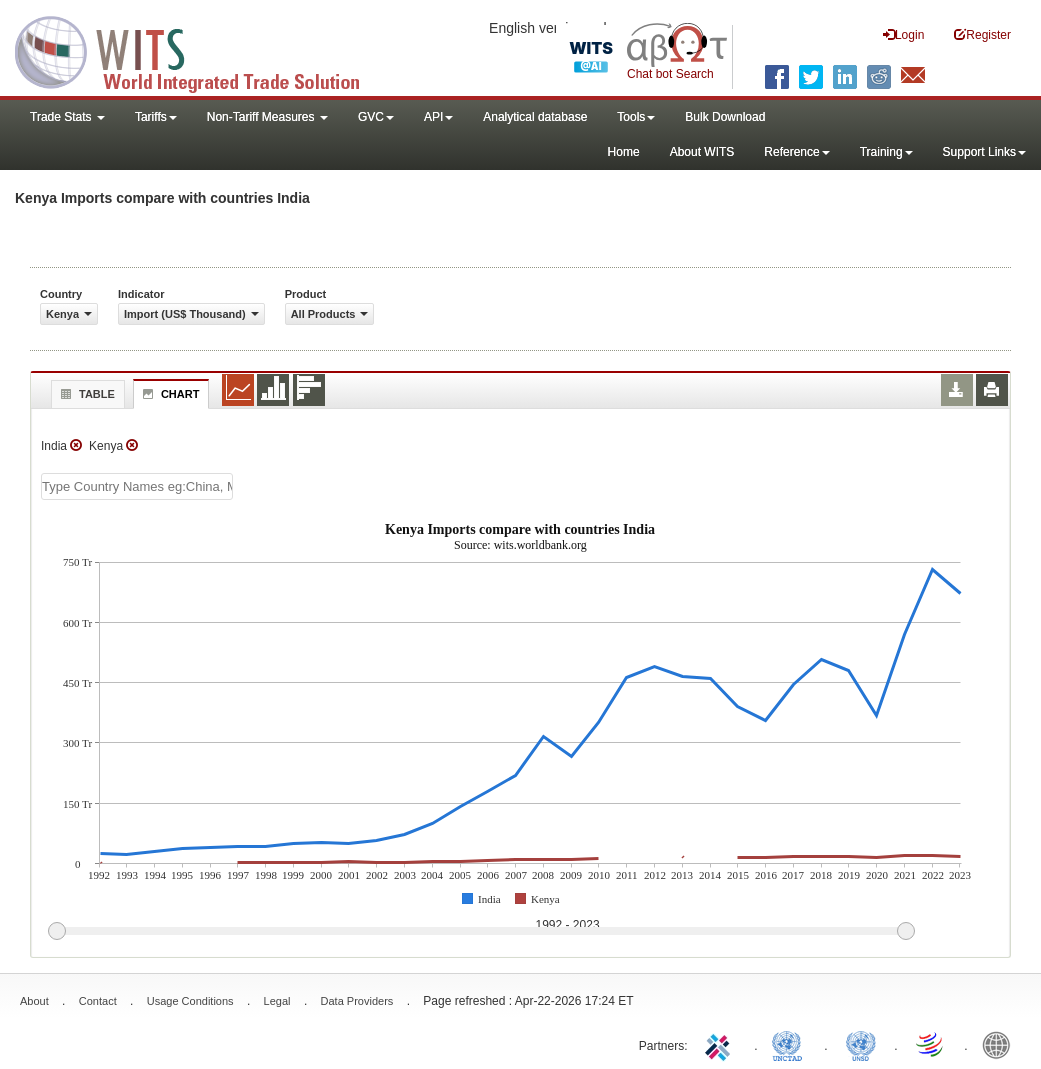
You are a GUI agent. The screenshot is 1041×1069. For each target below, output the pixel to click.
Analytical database (535, 117)
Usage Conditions (190, 1001)
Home (624, 152)
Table (85, 394)
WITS (200, 50)
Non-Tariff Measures (267, 117)
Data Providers (357, 1001)
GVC (376, 117)
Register (982, 34)
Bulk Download (725, 117)
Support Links (984, 152)
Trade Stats (67, 117)
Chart (169, 394)
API (438, 117)
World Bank (1001, 1044)
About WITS (702, 152)
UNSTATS (861, 1044)
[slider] (481, 932)
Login (903, 34)
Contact (98, 1001)
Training (886, 152)
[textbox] (137, 486)
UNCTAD (791, 1044)
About (34, 1001)
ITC (721, 1044)
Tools (636, 117)
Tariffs (156, 117)
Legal (277, 1001)
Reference (796, 152)
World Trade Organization (931, 1044)
